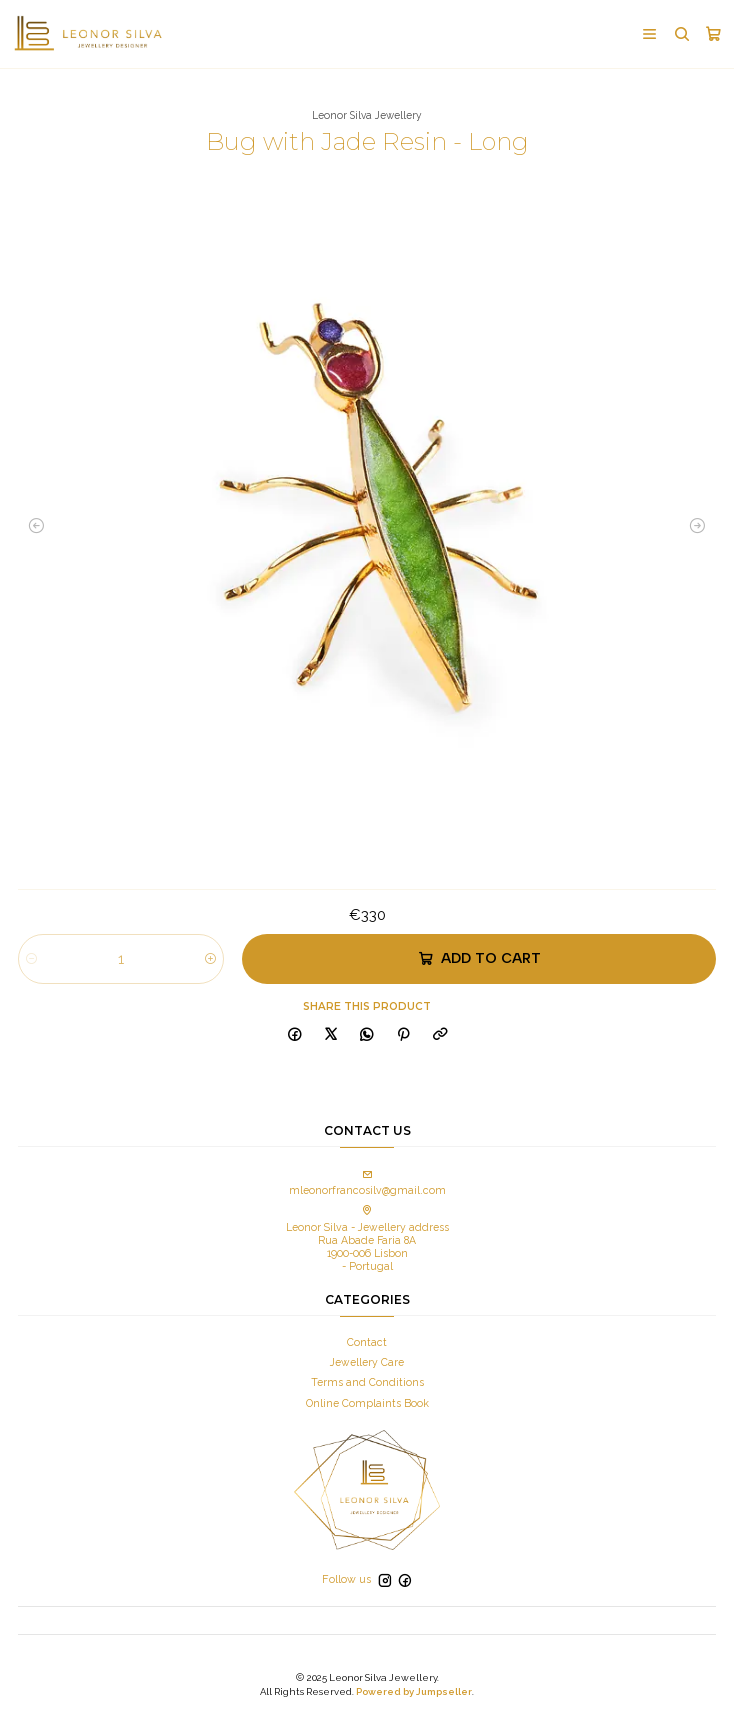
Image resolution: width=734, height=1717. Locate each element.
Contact (367, 1341)
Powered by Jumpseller (414, 1690)
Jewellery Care (367, 1362)
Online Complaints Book (367, 1402)
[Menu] (649, 34)
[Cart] (713, 34)
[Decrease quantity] (31, 958)
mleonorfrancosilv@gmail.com (367, 1182)
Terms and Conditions (367, 1382)
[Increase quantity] (210, 958)
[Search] (681, 34)
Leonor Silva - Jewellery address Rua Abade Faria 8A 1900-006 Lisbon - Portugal (367, 1239)
